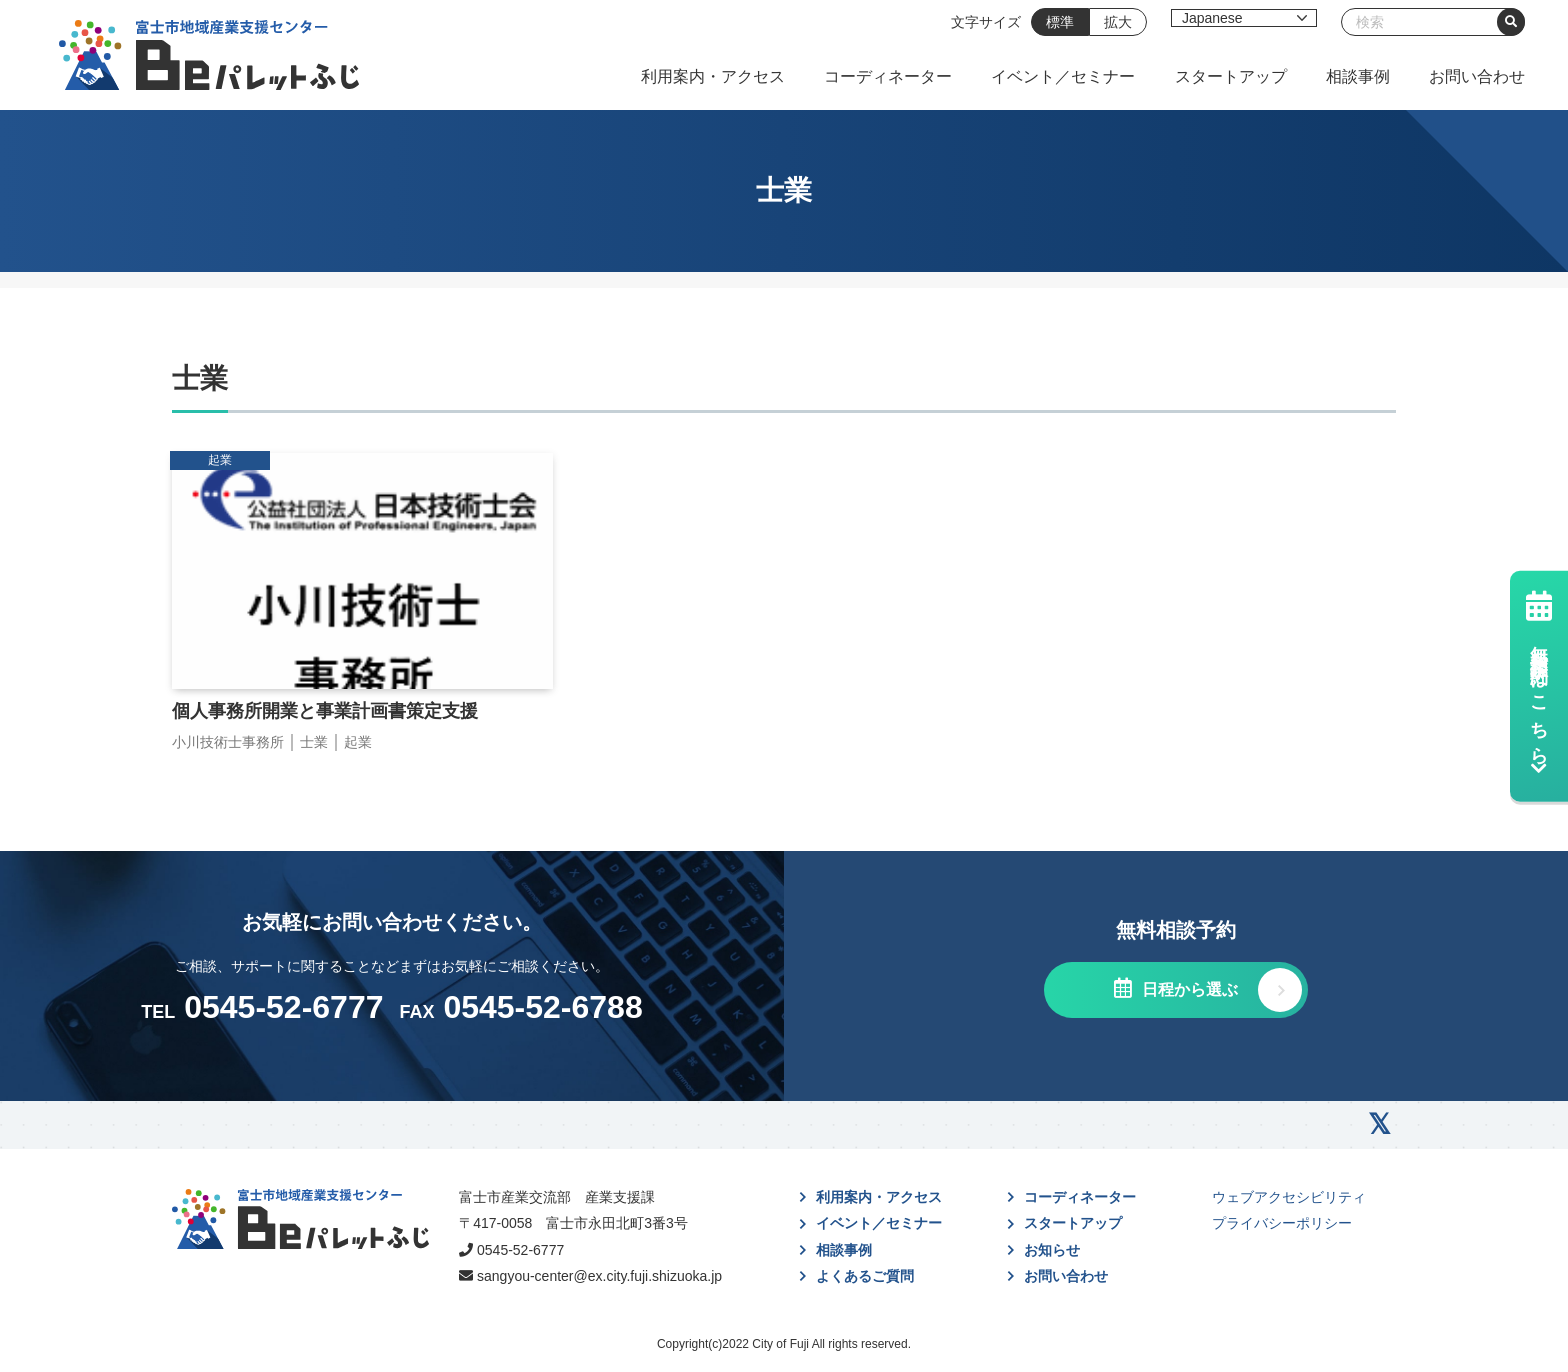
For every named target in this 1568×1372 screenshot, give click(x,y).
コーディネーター (888, 76)
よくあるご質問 (865, 1276)
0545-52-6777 (520, 1250)
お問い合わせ (1477, 76)
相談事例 (1358, 76)
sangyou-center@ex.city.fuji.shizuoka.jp (599, 1276)
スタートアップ (1231, 76)
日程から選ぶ (1187, 989)
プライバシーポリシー (1282, 1223)
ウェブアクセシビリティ (1289, 1197)
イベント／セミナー (1063, 76)
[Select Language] (1244, 18)
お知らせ (1052, 1250)
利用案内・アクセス (713, 76)
